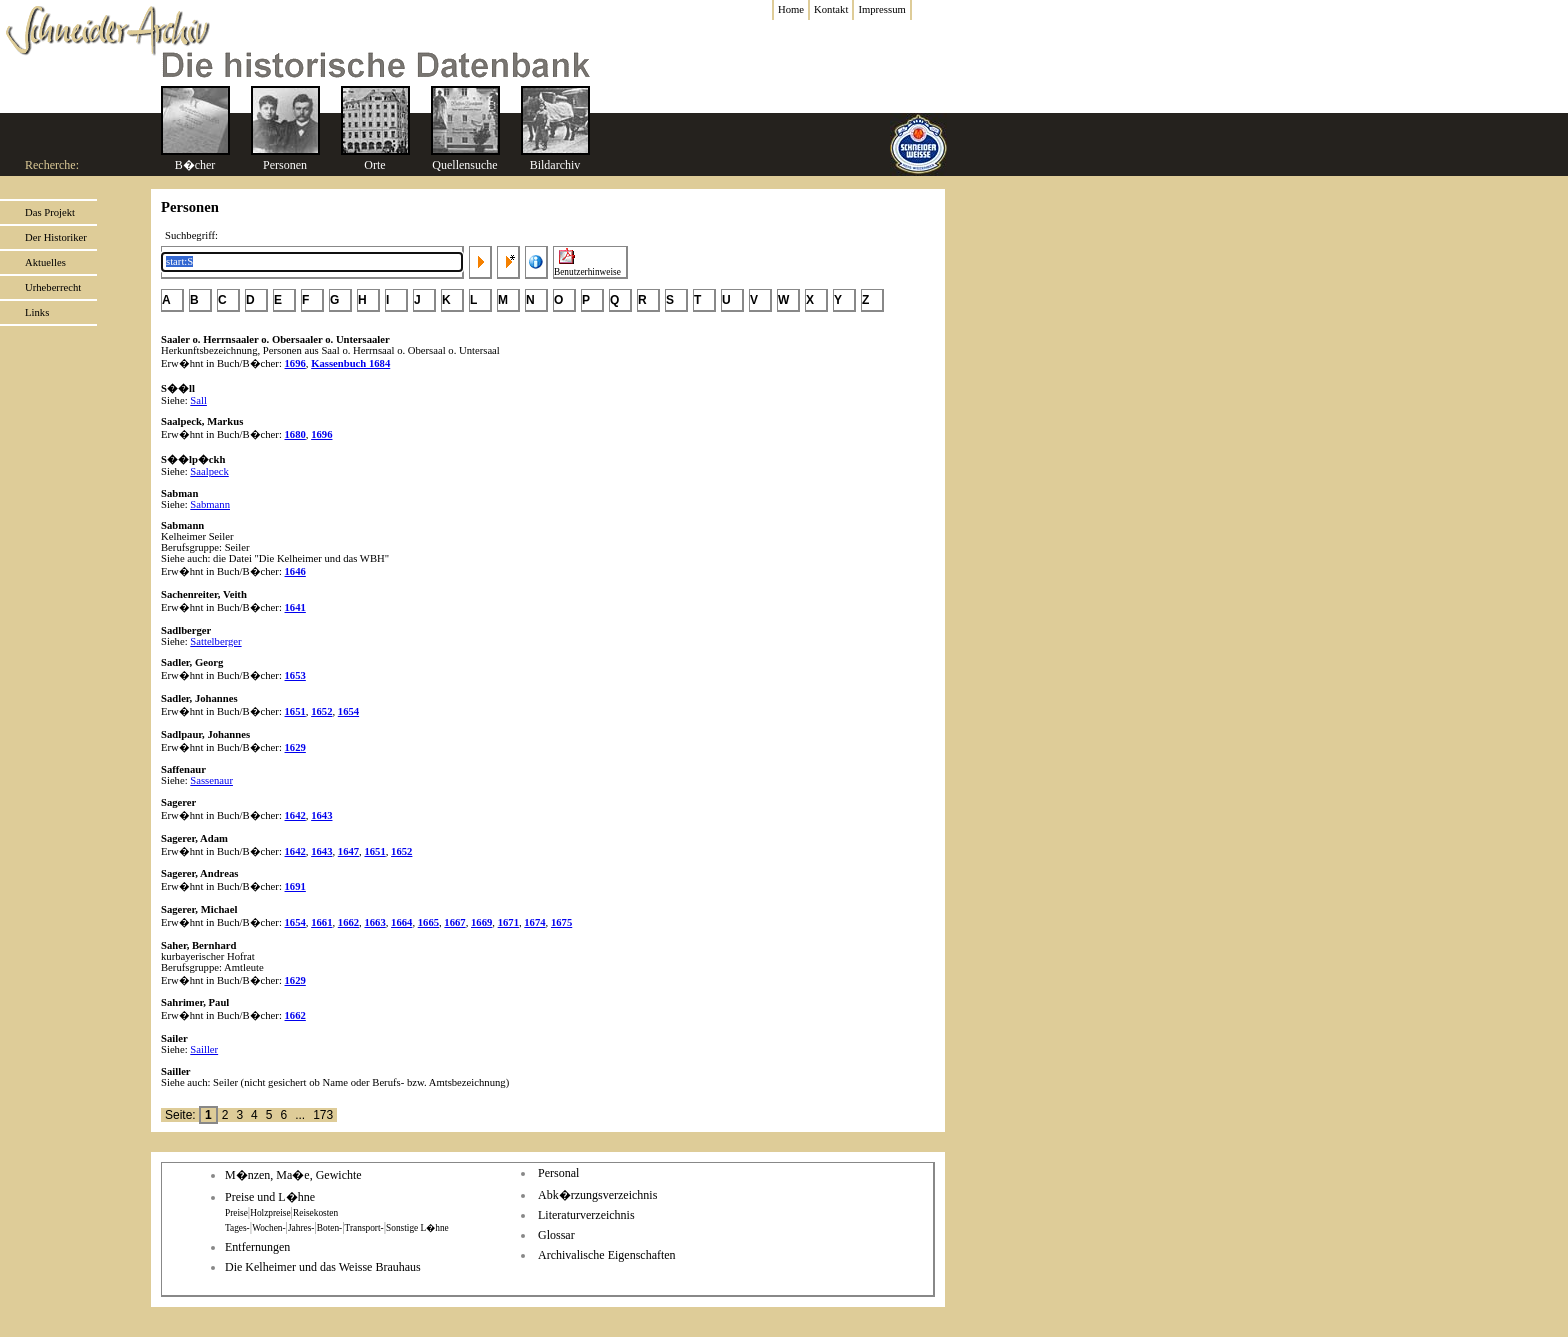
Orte (374, 165)
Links (37, 312)
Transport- (364, 1228)
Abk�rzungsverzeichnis (597, 1195)
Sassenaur (211, 780)
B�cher (195, 165)
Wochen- (268, 1228)
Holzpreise (270, 1213)
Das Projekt (50, 212)
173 (323, 1115)
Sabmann (210, 504)
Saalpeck (209, 471)
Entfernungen (257, 1247)
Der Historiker (56, 237)
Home (791, 9)
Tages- (237, 1228)
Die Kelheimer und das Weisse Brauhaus (323, 1267)
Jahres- (301, 1228)
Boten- (329, 1228)
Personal (558, 1173)
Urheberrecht (53, 287)
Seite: (182, 1115)
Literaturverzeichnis (586, 1215)
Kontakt (831, 9)
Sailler (204, 1049)
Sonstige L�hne (417, 1228)
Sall (198, 400)
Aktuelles (45, 262)
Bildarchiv (555, 165)
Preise (236, 1213)
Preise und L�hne (270, 1197)
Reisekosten (315, 1213)
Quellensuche (464, 165)
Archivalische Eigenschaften (607, 1255)
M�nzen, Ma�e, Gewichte (293, 1175)
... (300, 1115)
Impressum (881, 9)
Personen (285, 165)
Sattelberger (215, 641)
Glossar (556, 1235)
